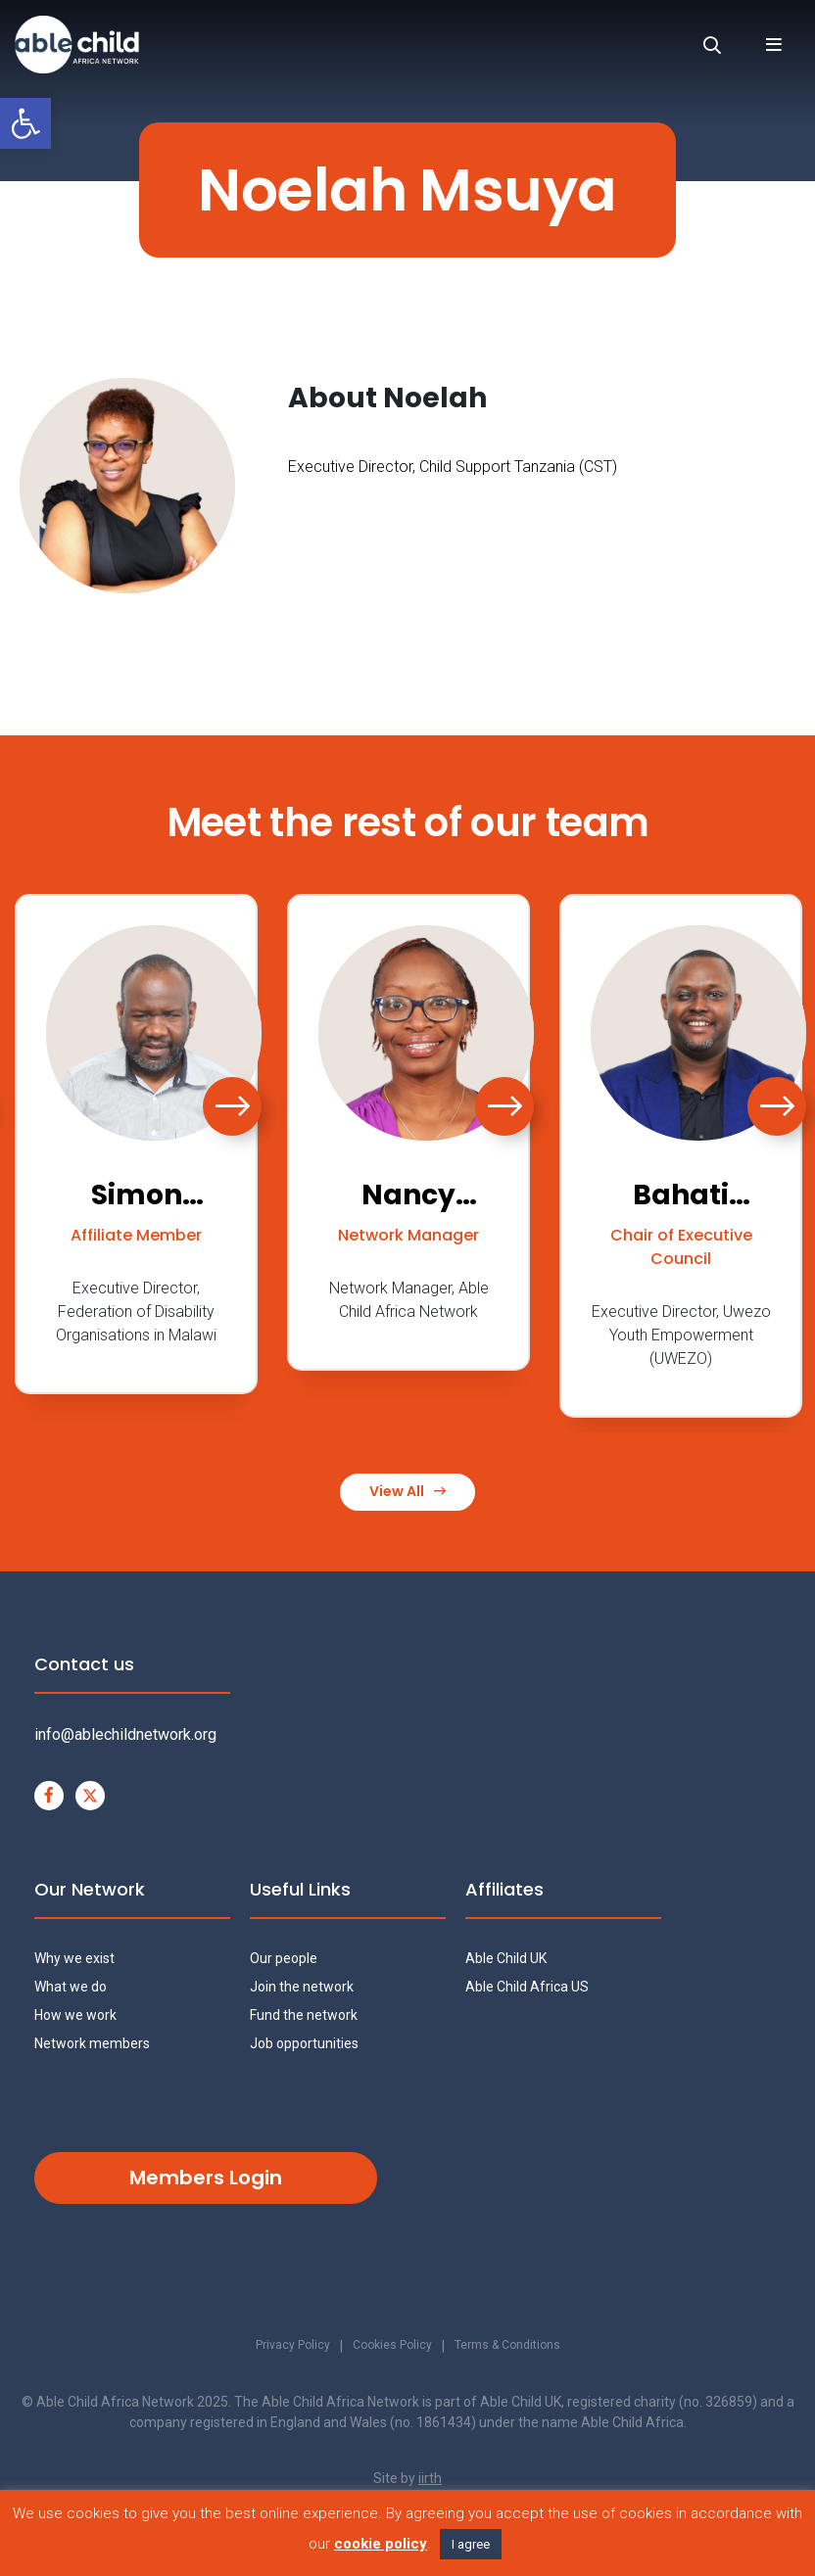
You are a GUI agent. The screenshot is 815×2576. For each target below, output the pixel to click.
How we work (75, 2017)
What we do (70, 1988)
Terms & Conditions (516, 2349)
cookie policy (380, 2544)
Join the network (302, 1988)
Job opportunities (304, 2045)
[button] (25, 123)
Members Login (205, 2179)
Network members (92, 2045)
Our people (283, 1960)
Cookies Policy (390, 2349)
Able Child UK (506, 1960)
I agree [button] (471, 2544)
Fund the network (304, 2017)
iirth (430, 2481)
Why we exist (74, 1960)
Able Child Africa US (527, 1988)
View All (407, 1492)
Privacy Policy (281, 2349)
